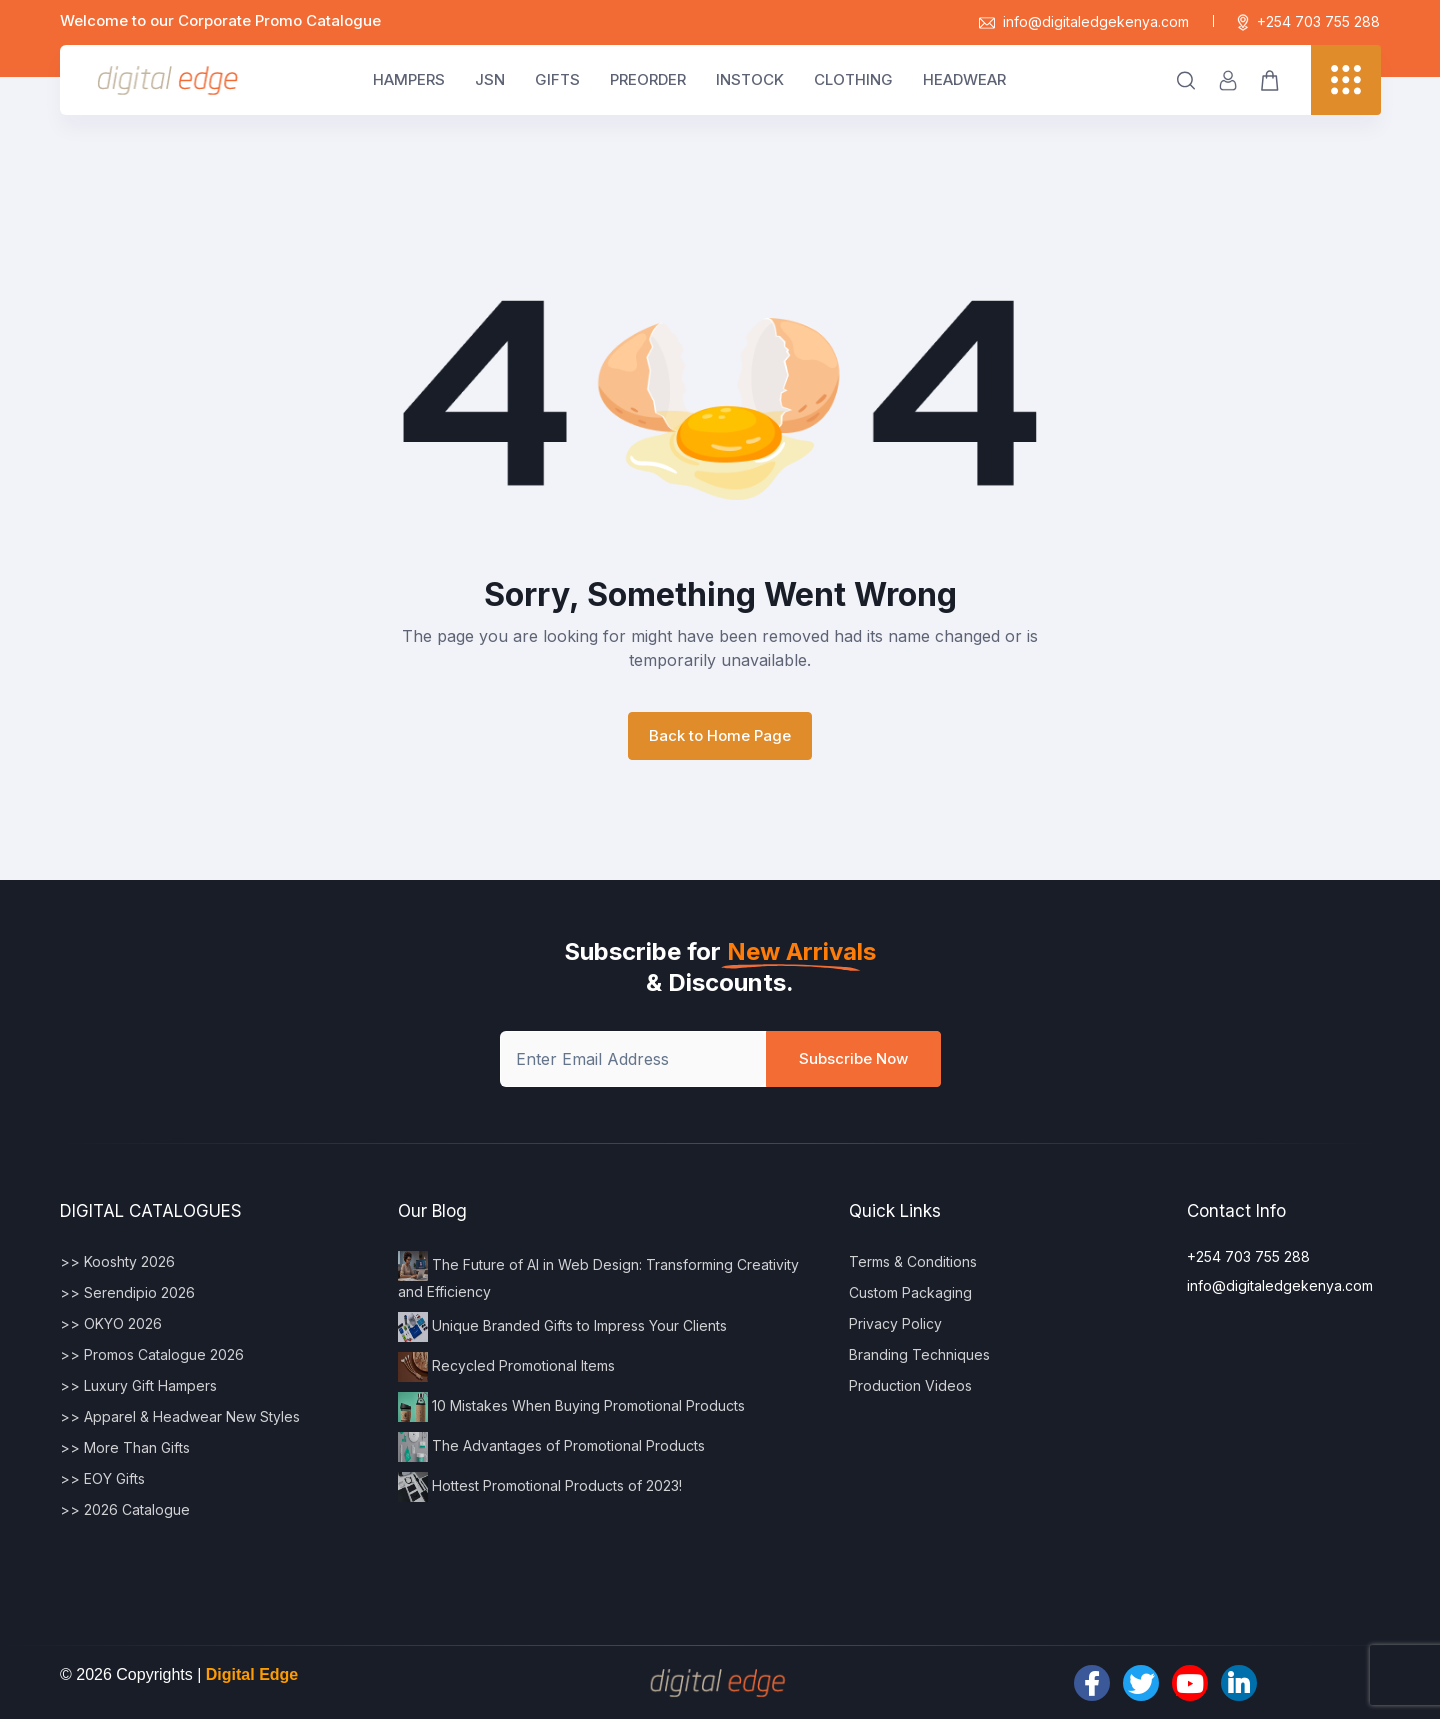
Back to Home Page (720, 735)
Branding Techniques (919, 1354)
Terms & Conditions (913, 1261)
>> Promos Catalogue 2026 (152, 1354)
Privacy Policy (895, 1323)
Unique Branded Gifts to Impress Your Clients (562, 1327)
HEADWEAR (964, 79)
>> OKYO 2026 (111, 1323)
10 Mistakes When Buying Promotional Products (571, 1407)
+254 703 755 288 (1308, 21)
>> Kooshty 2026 (117, 1261)
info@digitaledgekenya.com (1084, 21)
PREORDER (648, 79)
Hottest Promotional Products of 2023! (540, 1487)
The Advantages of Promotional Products (551, 1447)
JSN (490, 79)
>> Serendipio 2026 (127, 1292)
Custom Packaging (910, 1292)
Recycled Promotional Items (506, 1367)
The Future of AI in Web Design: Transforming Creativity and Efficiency (598, 1275)
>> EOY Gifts (102, 1478)
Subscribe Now (853, 1058)
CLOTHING (853, 79)
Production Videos (910, 1385)
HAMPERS (409, 79)
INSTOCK (750, 79)
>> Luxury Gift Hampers (138, 1385)
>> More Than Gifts (125, 1447)
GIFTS (557, 79)
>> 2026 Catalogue (125, 1509)
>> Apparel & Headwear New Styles (180, 1416)
